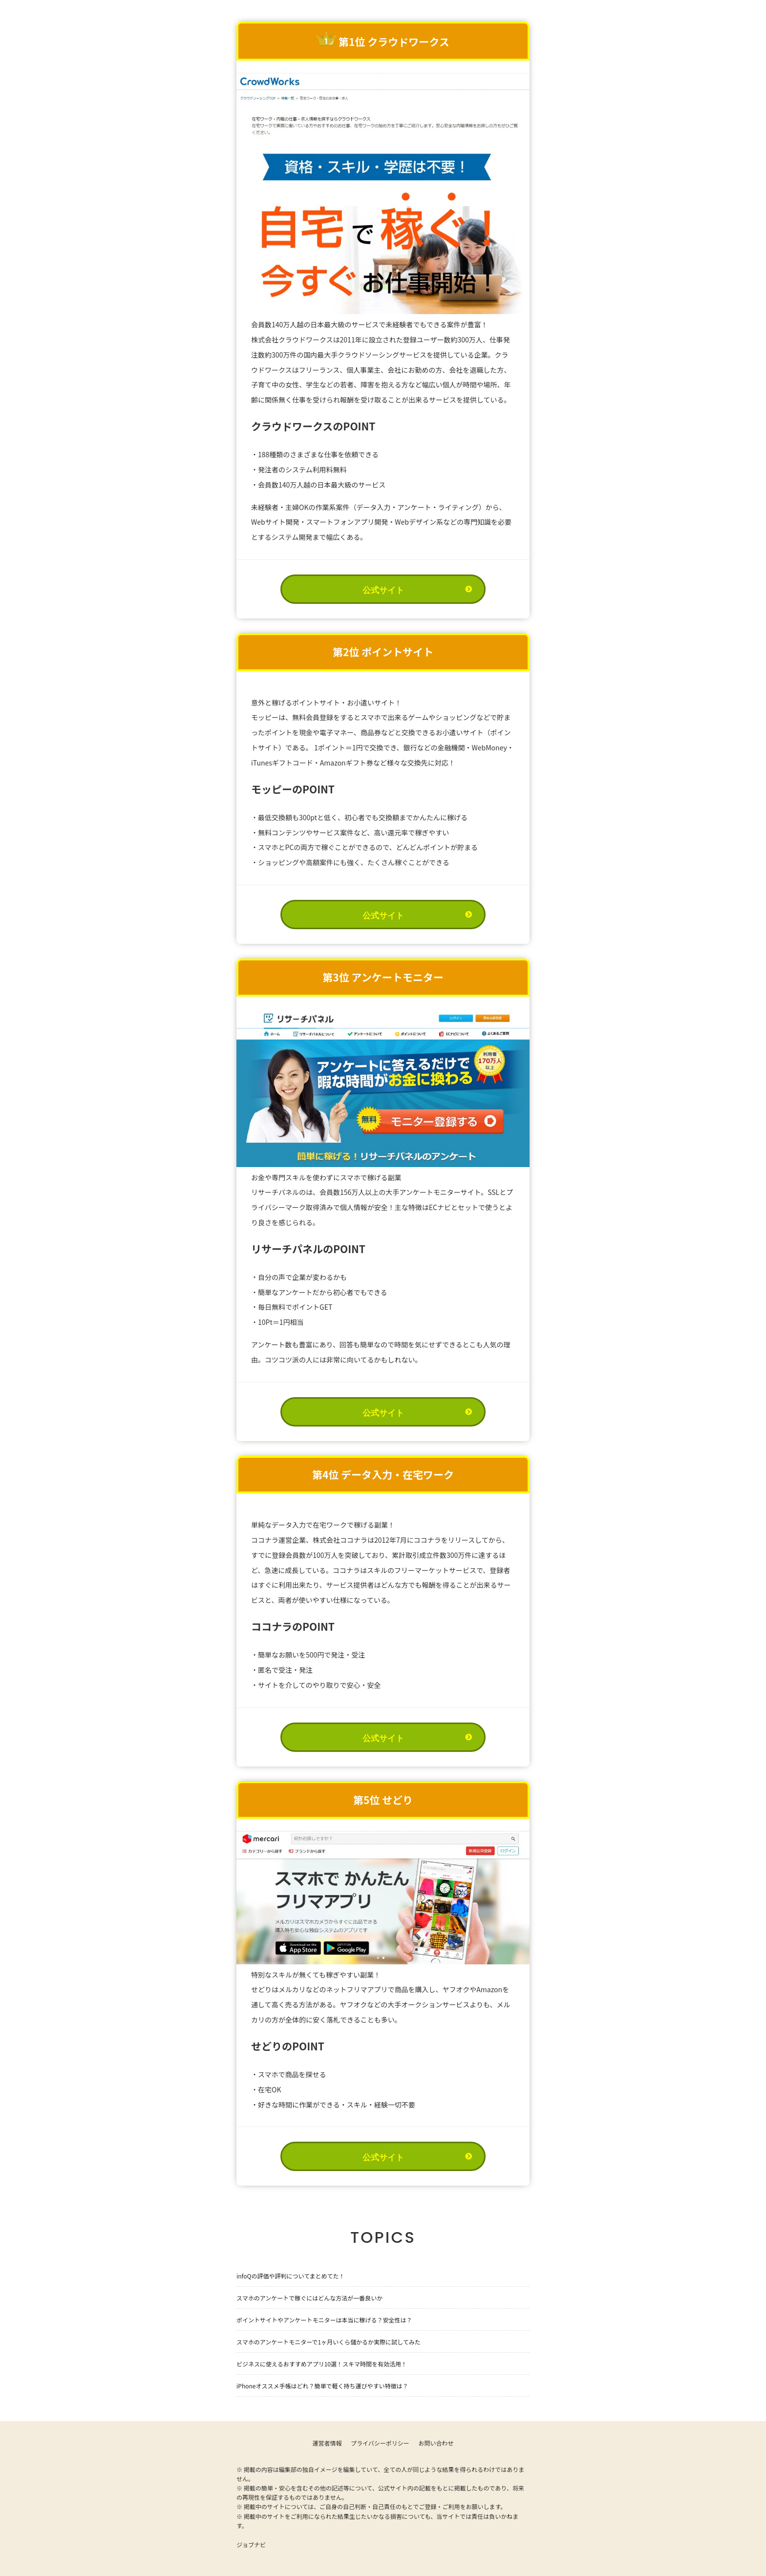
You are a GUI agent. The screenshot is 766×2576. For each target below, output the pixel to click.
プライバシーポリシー (380, 2443)
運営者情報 (326, 2443)
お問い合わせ (436, 2443)
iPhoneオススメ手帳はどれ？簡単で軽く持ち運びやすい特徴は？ (322, 2386)
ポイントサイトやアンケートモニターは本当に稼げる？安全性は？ (324, 2320)
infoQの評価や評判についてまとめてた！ (290, 2276)
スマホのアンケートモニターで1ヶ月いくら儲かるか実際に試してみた (328, 2342)
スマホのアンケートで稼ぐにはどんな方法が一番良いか (309, 2298)
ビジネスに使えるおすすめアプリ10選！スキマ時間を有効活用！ (321, 2364)
